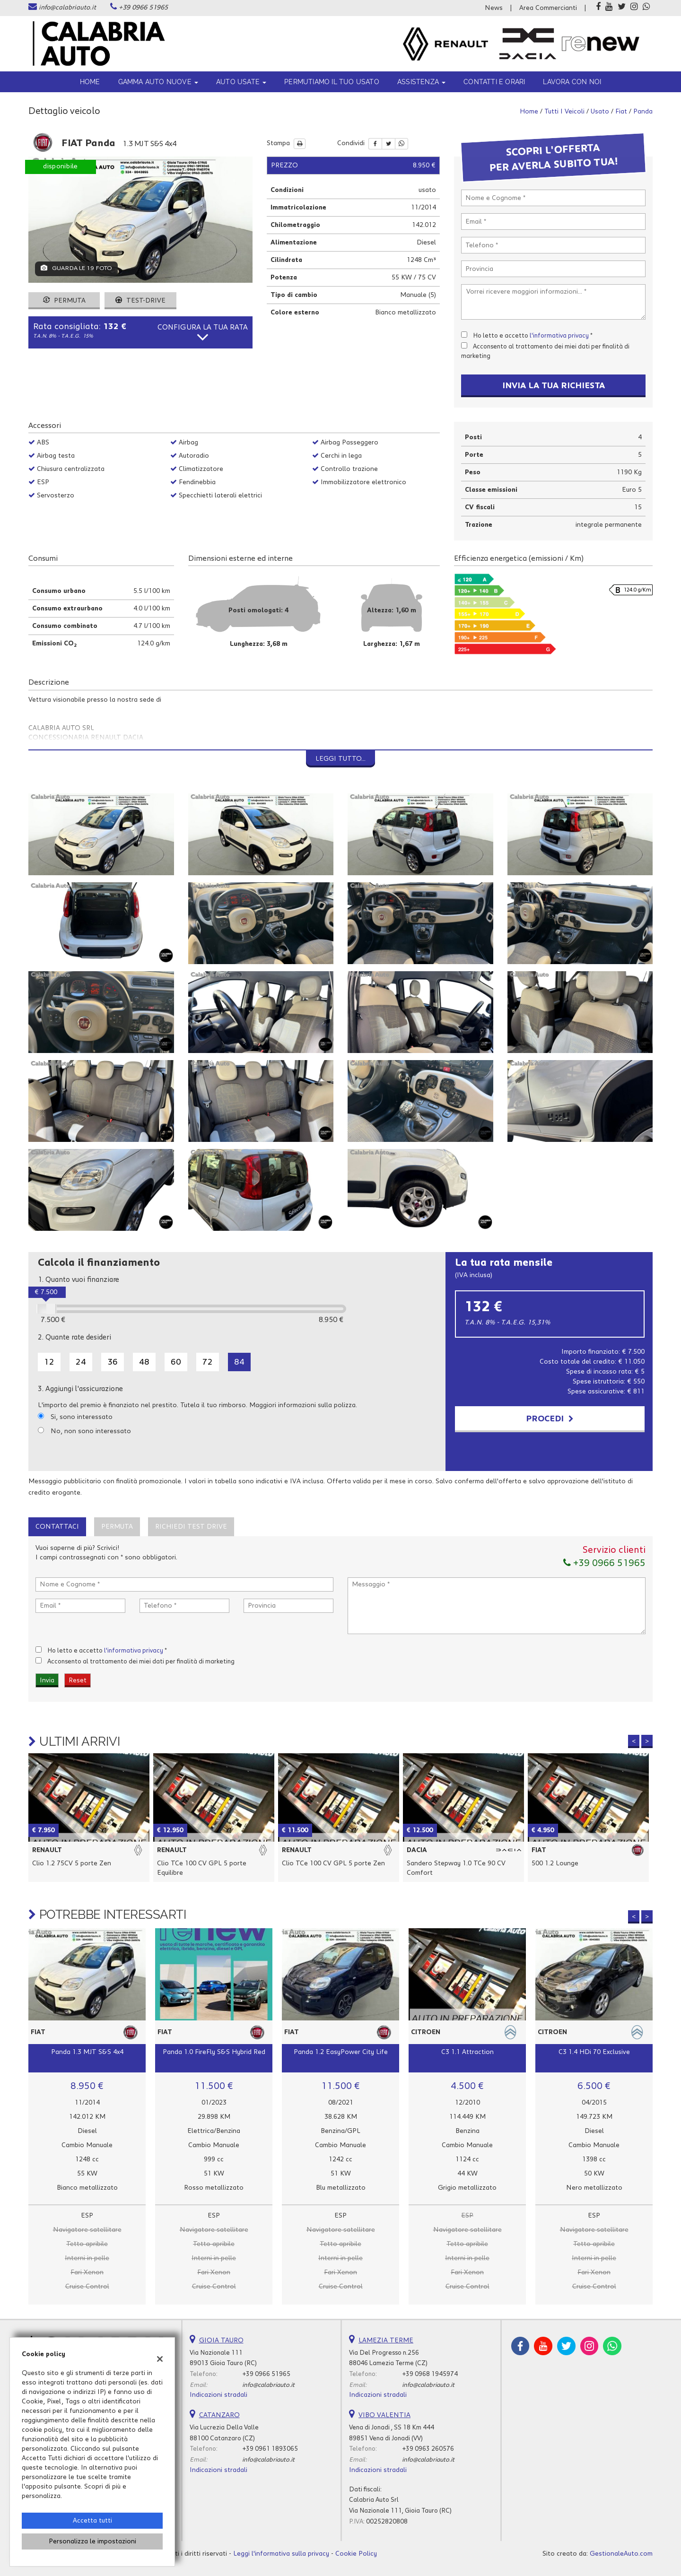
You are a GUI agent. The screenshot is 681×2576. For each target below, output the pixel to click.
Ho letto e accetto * (533, 335)
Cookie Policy (356, 2553)
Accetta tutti (92, 2520)
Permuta (64, 300)
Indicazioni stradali (218, 2395)
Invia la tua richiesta (553, 386)
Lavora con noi (572, 82)
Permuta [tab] (117, 1526)
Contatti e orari (494, 82)
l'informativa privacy (559, 335)
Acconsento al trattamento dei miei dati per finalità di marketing (141, 1661)
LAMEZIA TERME (385, 2340)
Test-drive (140, 300)
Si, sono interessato (82, 1417)
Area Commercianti (548, 8)
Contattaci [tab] (57, 1526)
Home (90, 82)
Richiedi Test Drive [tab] (191, 1526)
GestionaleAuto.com (621, 2553)
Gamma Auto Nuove (158, 82)
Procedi (550, 1419)
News (494, 8)
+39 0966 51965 (143, 7)
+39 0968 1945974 (430, 2374)
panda (643, 111)
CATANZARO (219, 2415)
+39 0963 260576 (428, 2448)
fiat (621, 111)
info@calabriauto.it (67, 7)
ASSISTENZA (421, 82)
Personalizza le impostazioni (92, 2541)
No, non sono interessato (91, 1431)
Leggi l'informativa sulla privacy (281, 2553)
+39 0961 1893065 (270, 2448)
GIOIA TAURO (221, 2340)
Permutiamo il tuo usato (331, 82)
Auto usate (241, 82)
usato (600, 111)
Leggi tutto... (340, 759)
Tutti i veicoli (564, 111)
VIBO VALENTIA (384, 2415)
